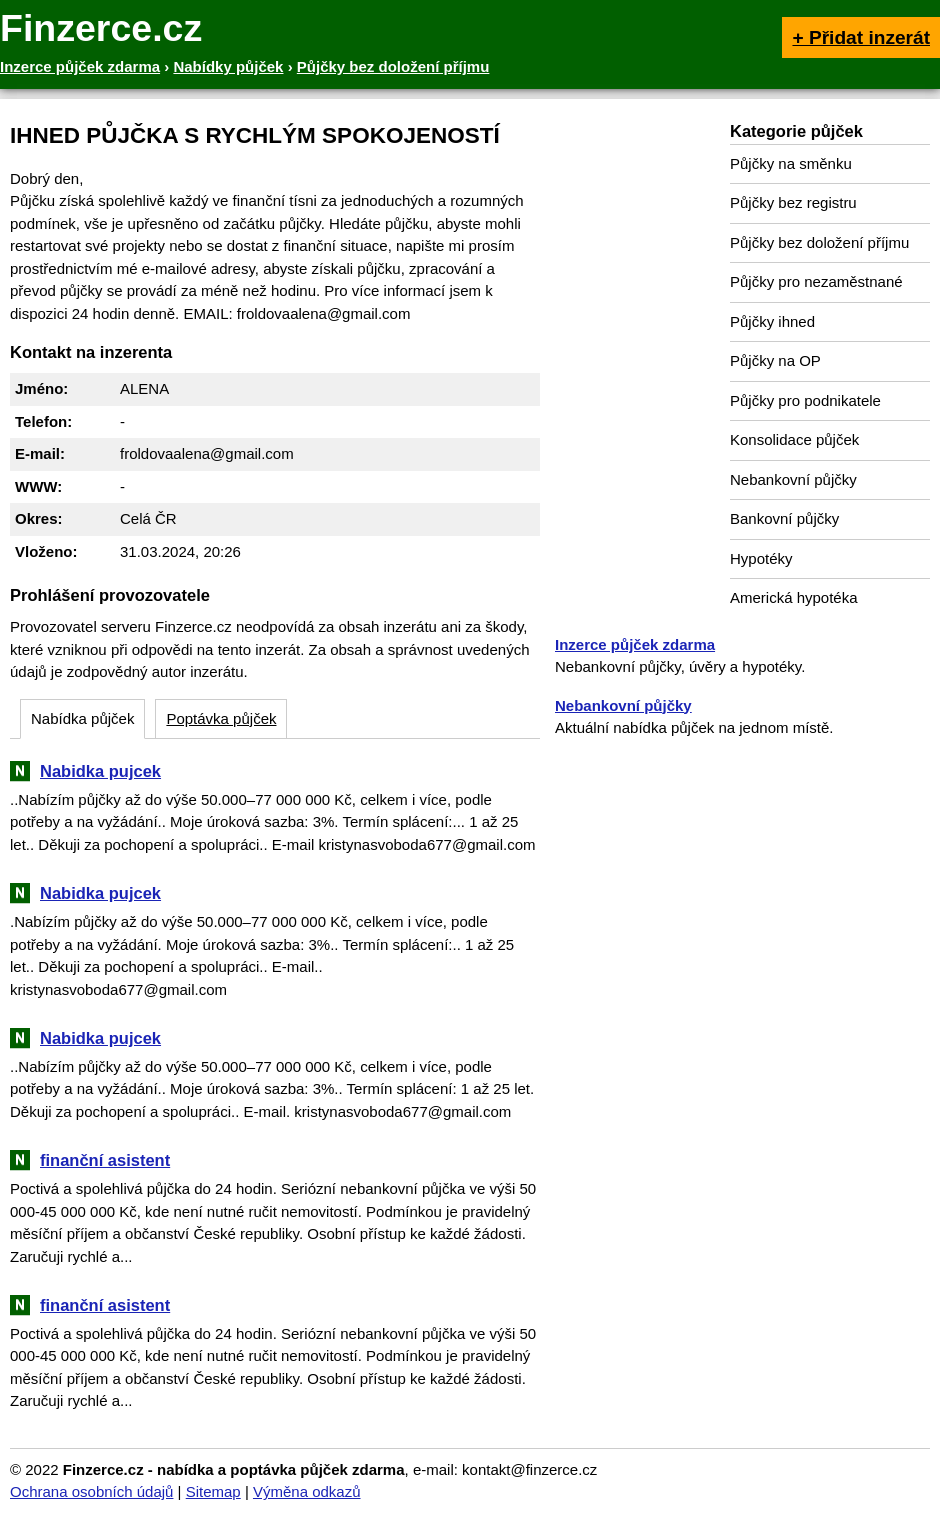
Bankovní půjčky (784, 518)
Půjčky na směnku (791, 163)
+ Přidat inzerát (861, 37)
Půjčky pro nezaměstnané (816, 281)
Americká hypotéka (794, 597)
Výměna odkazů (307, 1491)
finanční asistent (105, 1160)
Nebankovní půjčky (793, 479)
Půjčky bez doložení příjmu (819, 242)
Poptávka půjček (221, 718)
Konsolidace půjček (794, 439)
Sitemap (213, 1491)
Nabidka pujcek (100, 771)
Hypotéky (761, 558)
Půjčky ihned (772, 321)
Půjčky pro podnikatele (805, 400)
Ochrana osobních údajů (91, 1491)
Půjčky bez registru (793, 202)
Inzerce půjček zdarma (635, 644)
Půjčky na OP (775, 360)
